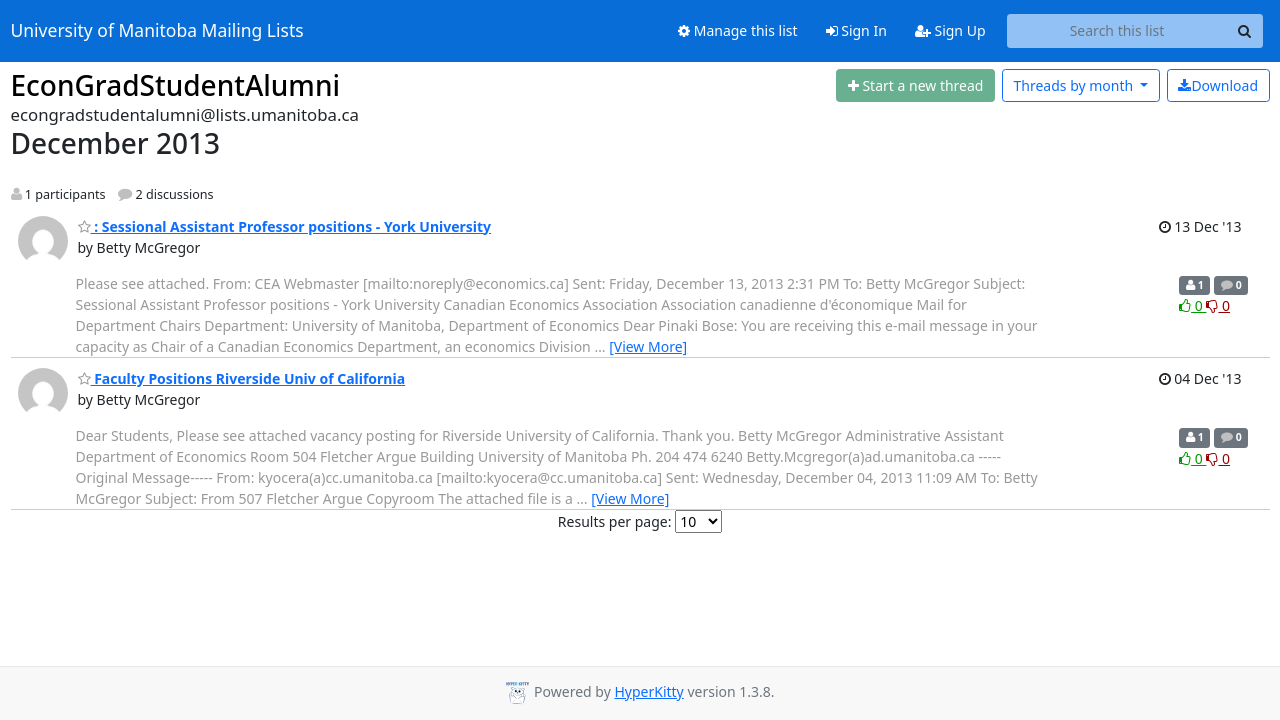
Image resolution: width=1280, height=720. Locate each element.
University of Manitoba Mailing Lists (157, 31)
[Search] (1245, 31)
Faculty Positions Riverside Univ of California (242, 378)
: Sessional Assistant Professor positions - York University (285, 226)
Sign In (856, 30)
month (1074, 85)
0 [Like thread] (1192, 305)
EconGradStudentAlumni (176, 85)
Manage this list (738, 30)
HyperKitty (648, 691)
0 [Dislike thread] (1218, 305)
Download (1218, 85)
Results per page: (615, 521)
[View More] (648, 346)
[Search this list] (1117, 31)
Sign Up (950, 30)
